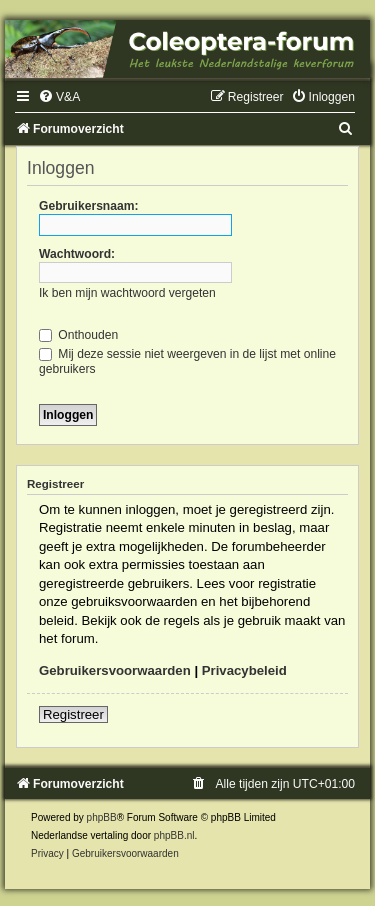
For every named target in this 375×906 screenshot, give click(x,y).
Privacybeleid (244, 670)
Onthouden (78, 335)
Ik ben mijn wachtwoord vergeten (127, 293)
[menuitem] (59, 97)
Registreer (73, 714)
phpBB (102, 817)
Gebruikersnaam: (88, 206)
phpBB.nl (174, 835)
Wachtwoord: (77, 254)
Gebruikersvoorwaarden (115, 670)
